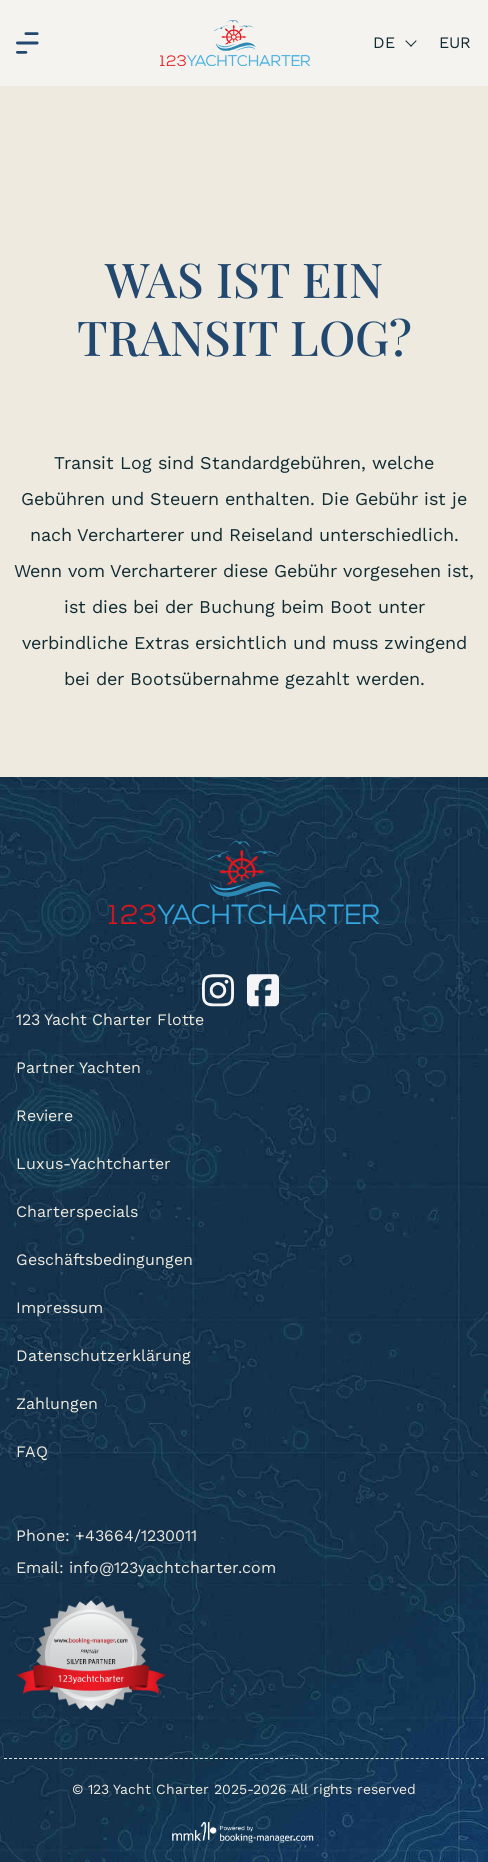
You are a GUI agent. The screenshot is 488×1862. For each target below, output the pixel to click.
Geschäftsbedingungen (104, 1259)
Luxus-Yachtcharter (93, 1163)
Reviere (44, 1115)
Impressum (59, 1307)
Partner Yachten (78, 1067)
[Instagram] (220, 988)
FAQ (32, 1451)
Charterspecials (77, 1211)
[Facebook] (263, 988)
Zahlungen (57, 1403)
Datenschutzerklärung (103, 1355)
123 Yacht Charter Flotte (110, 1019)
